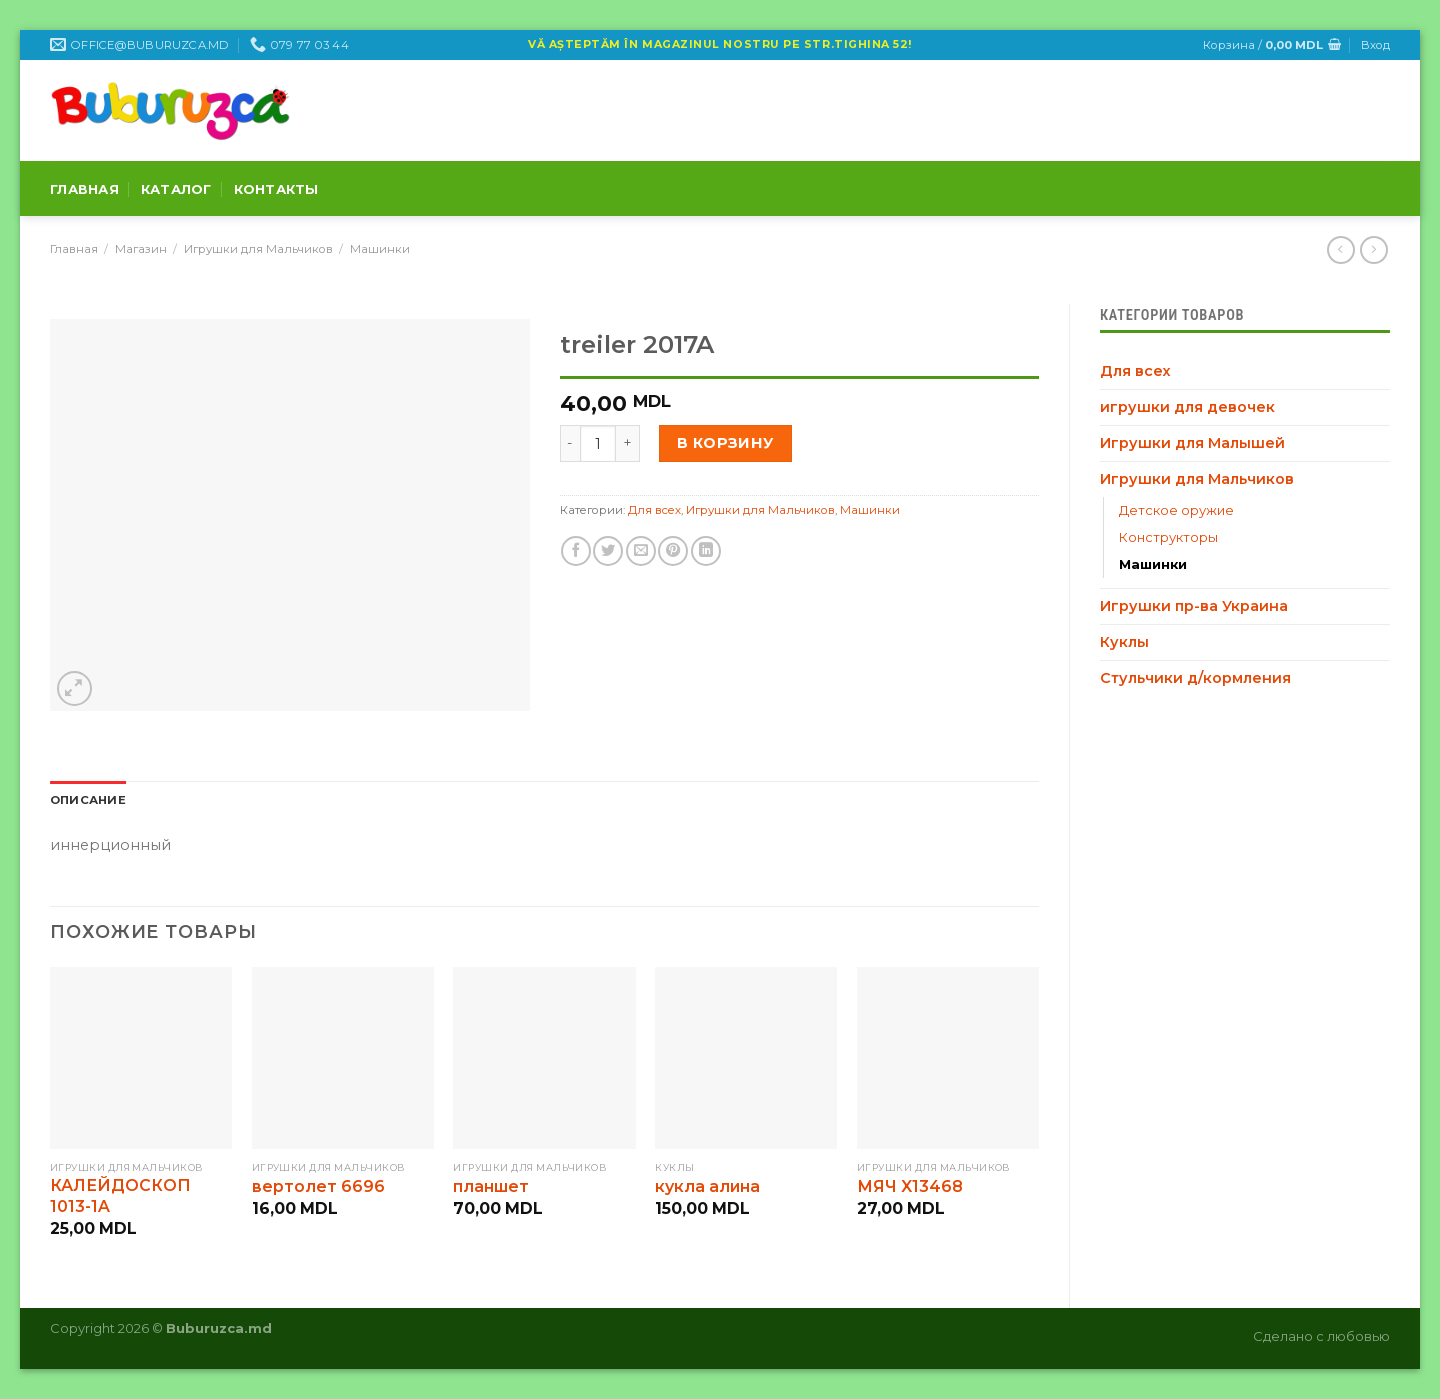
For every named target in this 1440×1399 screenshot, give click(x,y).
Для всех (1135, 371)
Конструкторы (1168, 537)
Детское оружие (1176, 510)
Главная (84, 189)
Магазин (141, 249)
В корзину (725, 443)
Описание (88, 800)
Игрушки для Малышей (1192, 443)
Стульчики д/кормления (1195, 678)
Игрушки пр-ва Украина (1194, 606)
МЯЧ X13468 (910, 1186)
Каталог (176, 189)
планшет (491, 1186)
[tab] (88, 800)
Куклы (1124, 642)
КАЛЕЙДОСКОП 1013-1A (120, 1196)
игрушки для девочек (1187, 407)
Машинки (380, 249)
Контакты (276, 189)
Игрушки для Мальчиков (258, 249)
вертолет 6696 (318, 1186)
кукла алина (707, 1186)
